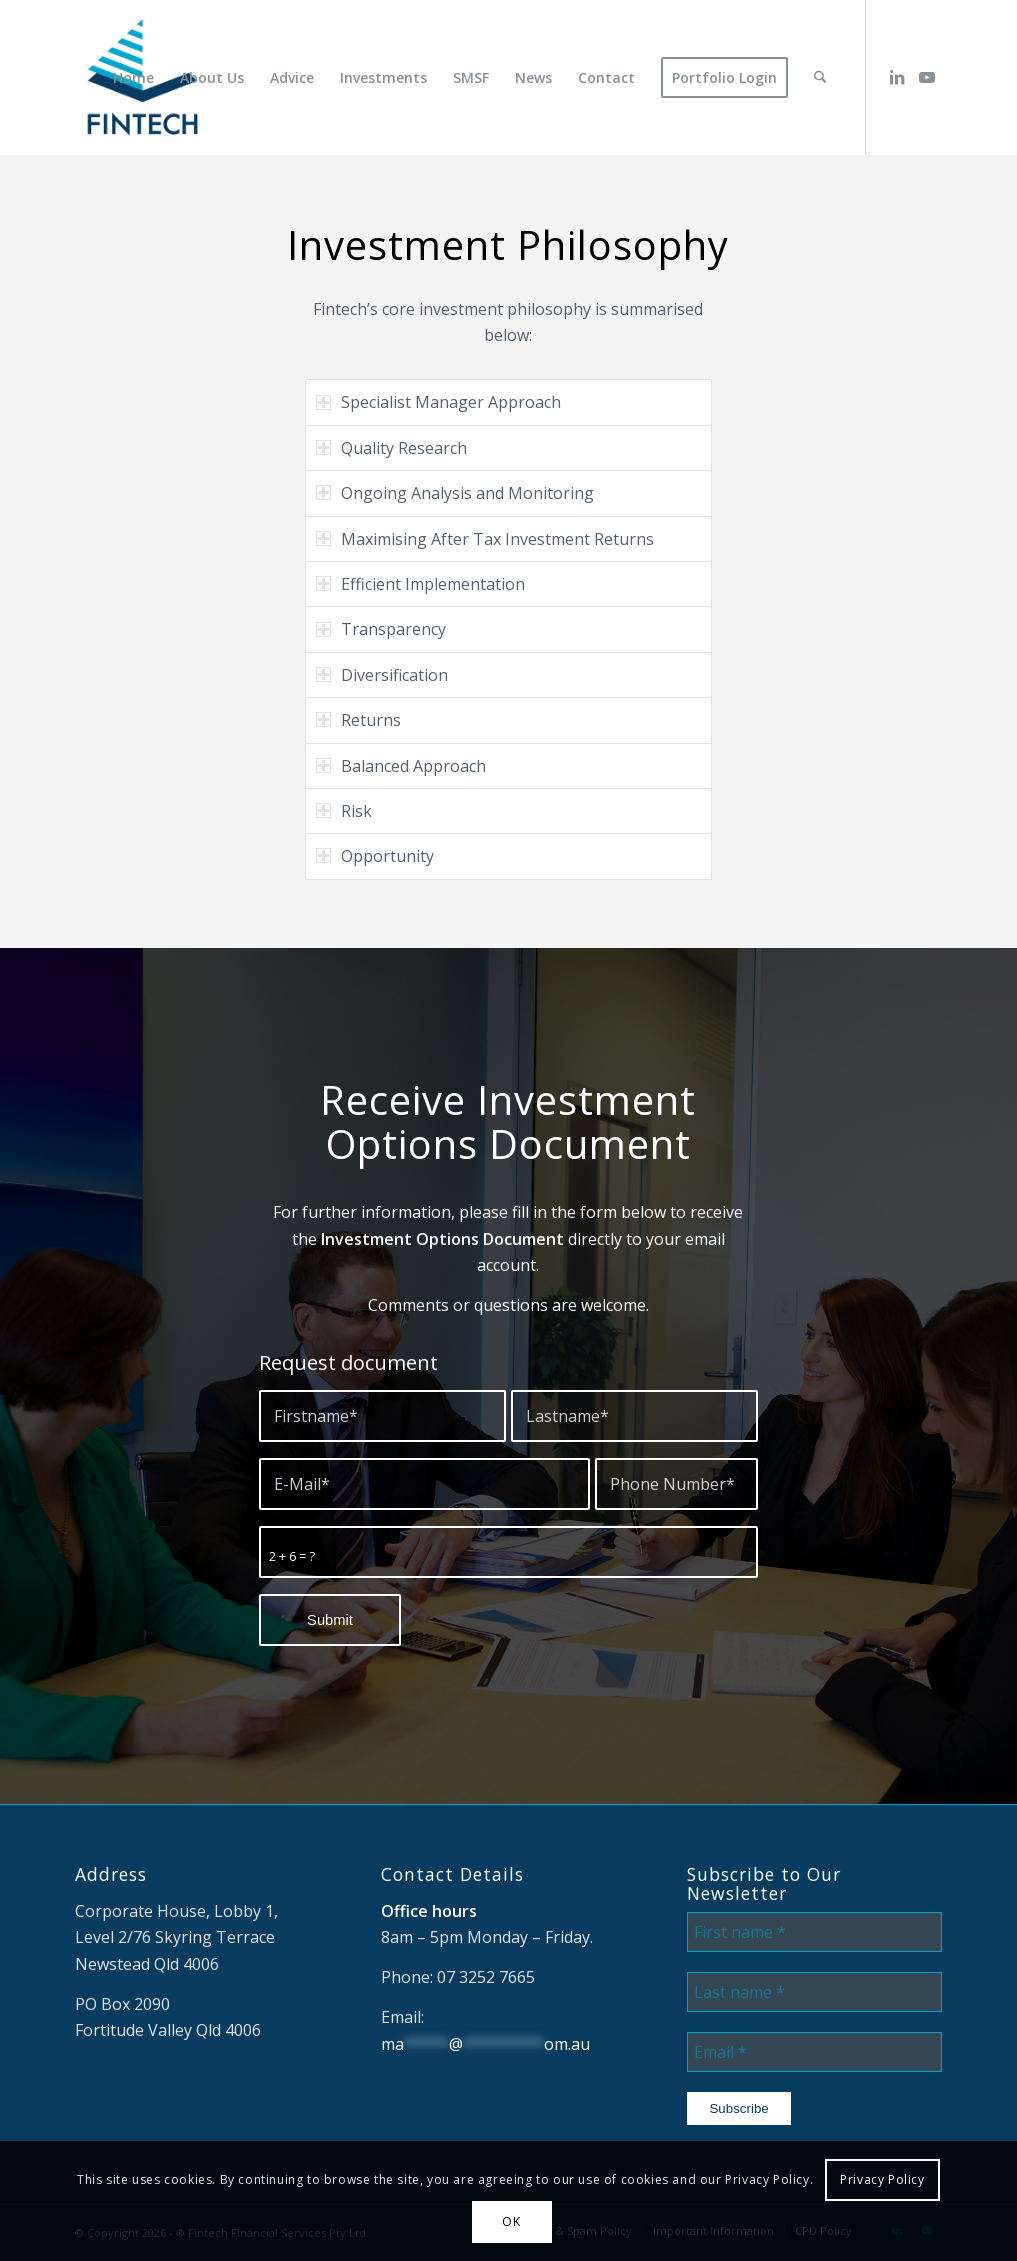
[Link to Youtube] (927, 77)
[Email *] (814, 2052)
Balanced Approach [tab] (401, 766)
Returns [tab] (358, 720)
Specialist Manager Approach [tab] (438, 402)
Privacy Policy (882, 2179)
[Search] (821, 77)
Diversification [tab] (382, 675)
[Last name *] (814, 1992)
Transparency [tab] (381, 629)
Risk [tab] (344, 811)
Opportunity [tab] (375, 856)
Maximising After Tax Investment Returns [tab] (485, 539)
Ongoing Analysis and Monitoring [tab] (455, 493)
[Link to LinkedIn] (897, 77)
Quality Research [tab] (391, 448)
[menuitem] (135, 77)
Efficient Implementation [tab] (420, 584)
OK (511, 2221)
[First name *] (814, 1932)
